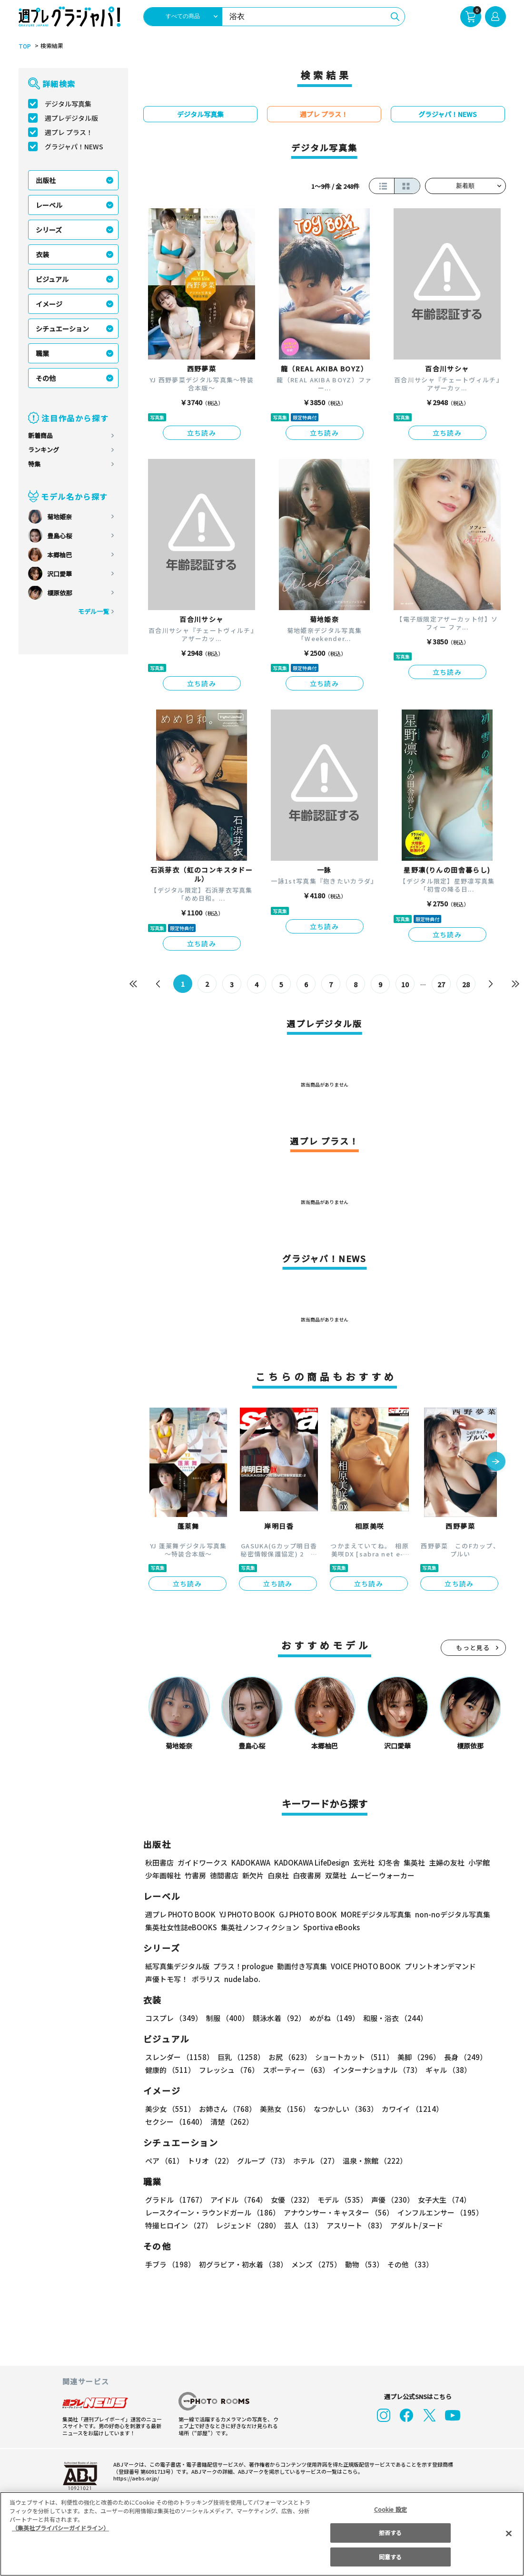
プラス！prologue (243, 1966)
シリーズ (49, 229)
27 (441, 984)
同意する (390, 2557)
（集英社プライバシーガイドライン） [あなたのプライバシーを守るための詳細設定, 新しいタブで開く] (60, 2528)
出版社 (46, 180)
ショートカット (354, 2057)
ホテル (316, 2161)
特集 (34, 463)
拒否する (390, 2532)
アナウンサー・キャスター (339, 2212)
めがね (334, 2018)
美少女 (170, 2109)
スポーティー (296, 2070)
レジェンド (248, 2225)
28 (466, 984)
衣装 (42, 254)
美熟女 (285, 2109)
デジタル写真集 (68, 103)
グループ (263, 2161)
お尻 (289, 2057)
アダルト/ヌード (416, 2225)
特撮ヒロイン (178, 2225)
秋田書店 (159, 1862)
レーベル (49, 205)
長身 (465, 2057)
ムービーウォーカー (382, 1875)
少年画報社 (163, 1875)
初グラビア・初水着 (243, 2264)
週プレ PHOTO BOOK (180, 1914)
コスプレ (173, 2018)
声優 (392, 2200)
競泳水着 (279, 2018)
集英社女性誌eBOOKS (181, 1927)
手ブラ (170, 2264)
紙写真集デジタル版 (177, 1966)
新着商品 (40, 435)
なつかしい (346, 2109)
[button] (496, 1462)
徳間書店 (224, 1875)
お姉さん (227, 2109)
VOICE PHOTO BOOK (366, 1966)
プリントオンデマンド (440, 1966)
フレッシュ (229, 2070)
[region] (262, 2534)
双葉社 (335, 1875)
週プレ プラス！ (69, 132)
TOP (25, 46)
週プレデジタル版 (71, 118)
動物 (364, 2264)
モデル (342, 2200)
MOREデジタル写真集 (376, 1914)
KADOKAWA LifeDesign (311, 1862)
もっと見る (473, 1647)
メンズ (316, 2264)
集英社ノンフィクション (260, 1927)
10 (405, 984)
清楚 (231, 2122)
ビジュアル (52, 279)
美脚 (418, 2057)
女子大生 (444, 2200)
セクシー (176, 2122)
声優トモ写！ (166, 1979)
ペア (164, 2161)
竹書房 (195, 1875)
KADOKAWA (250, 1862)
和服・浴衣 (395, 2018)
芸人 (303, 2225)
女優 (292, 2200)
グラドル (176, 2200)
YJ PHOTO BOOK (247, 1914)
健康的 (170, 2070)
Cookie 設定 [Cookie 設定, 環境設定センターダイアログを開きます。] (390, 2509)
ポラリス (206, 1979)
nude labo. (242, 1979)
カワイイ (412, 2109)
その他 (46, 378)
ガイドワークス (202, 1862)
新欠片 (253, 1875)
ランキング (43, 449)
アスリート (356, 2225)
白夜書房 (307, 1875)
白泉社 (278, 1875)
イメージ (49, 304)
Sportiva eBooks (331, 1927)
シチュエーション (62, 328)
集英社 (414, 1862)
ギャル (448, 2070)
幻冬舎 (389, 1862)
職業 (42, 353)
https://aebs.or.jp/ (136, 2477)
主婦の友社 (447, 1862)
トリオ (210, 2161)
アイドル (238, 2200)
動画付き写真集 (302, 1966)
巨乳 (241, 2057)
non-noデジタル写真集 (452, 1914)
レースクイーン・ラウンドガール (212, 2212)
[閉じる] (508, 2533)
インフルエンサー (440, 2212)
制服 (227, 2018)
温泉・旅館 (375, 2161)
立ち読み (202, 432)
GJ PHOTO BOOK (308, 1914)
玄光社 (364, 1862)
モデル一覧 (93, 611)
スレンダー (179, 2057)
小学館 (479, 1862)
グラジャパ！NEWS (74, 146)
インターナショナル (377, 2070)
